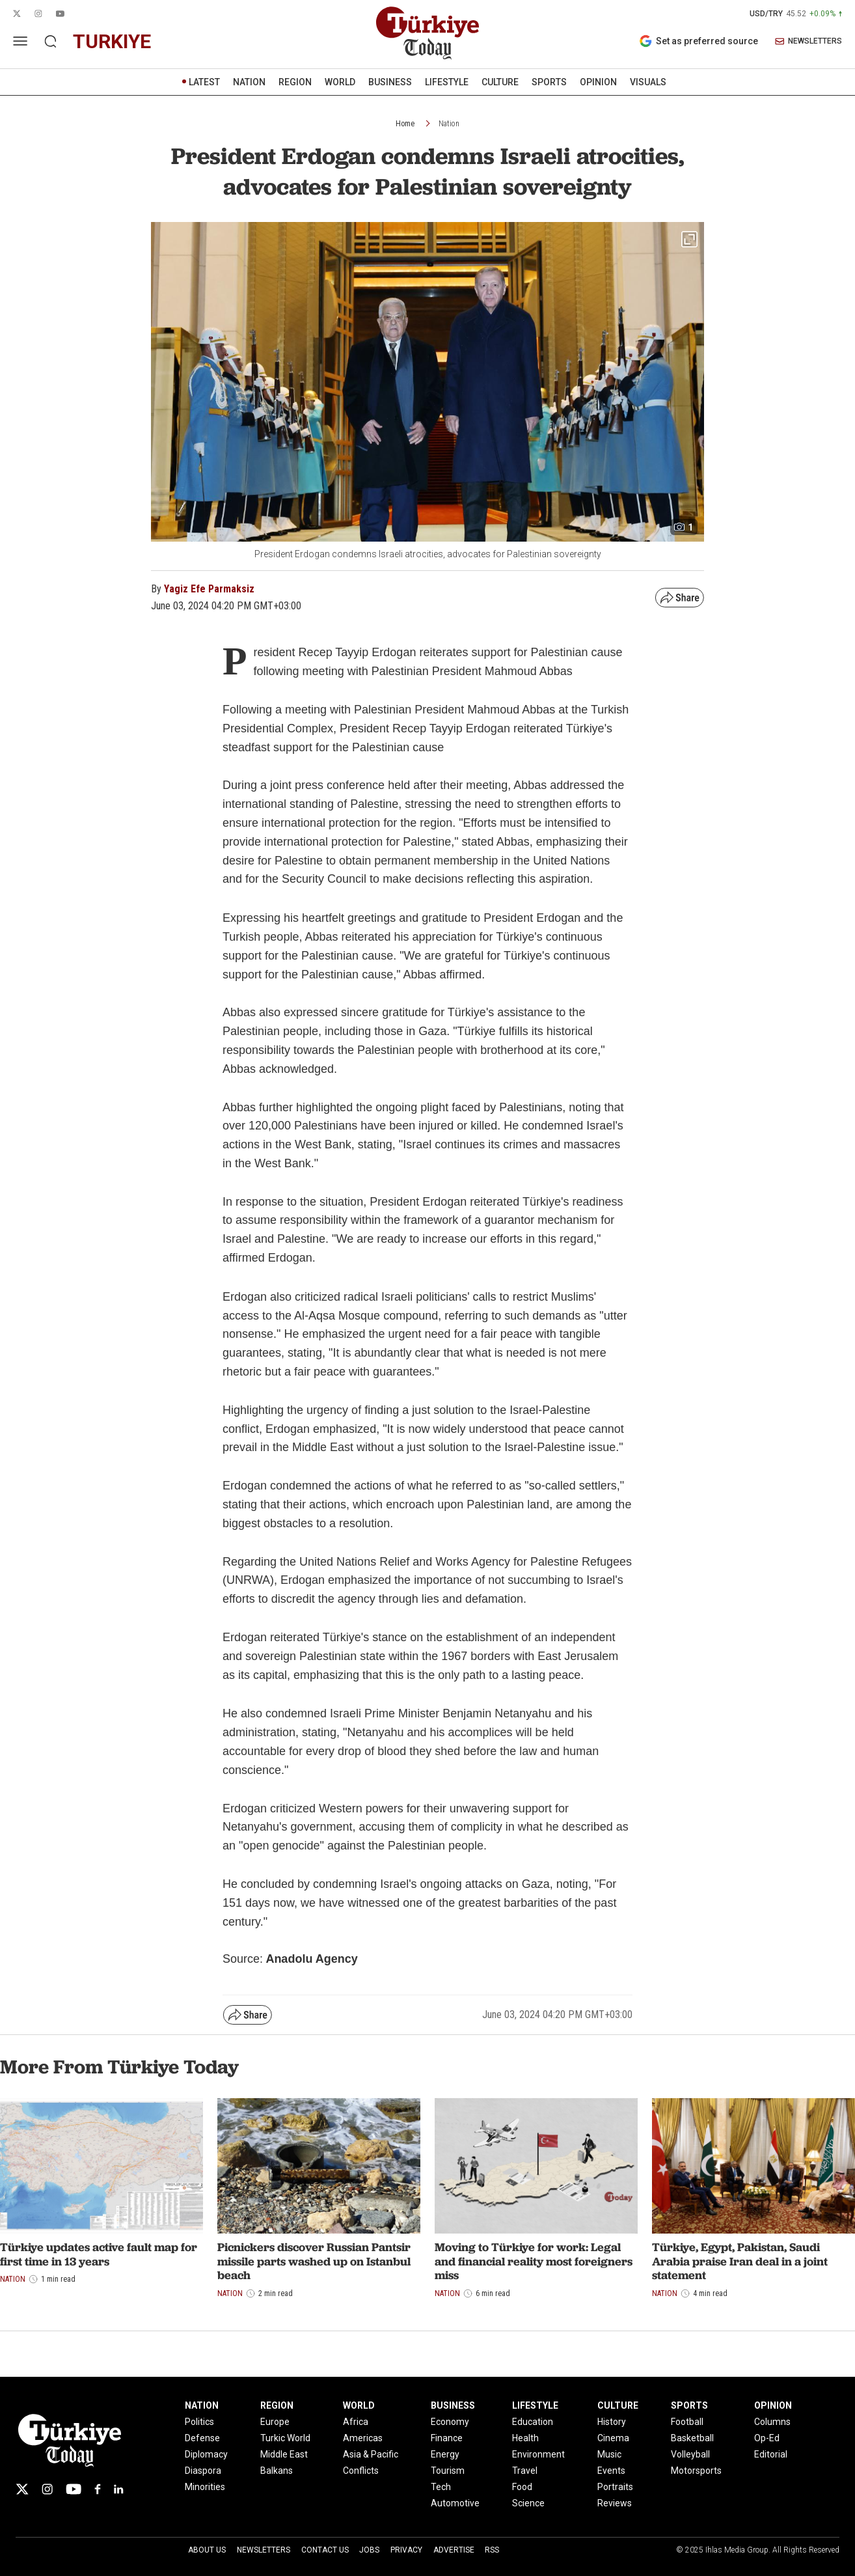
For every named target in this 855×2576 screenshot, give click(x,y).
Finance (447, 2438)
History (611, 2421)
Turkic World (285, 2438)
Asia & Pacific (370, 2454)
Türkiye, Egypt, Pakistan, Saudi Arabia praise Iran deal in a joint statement (740, 2260)
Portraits (615, 2487)
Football (687, 2421)
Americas (363, 2438)
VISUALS (648, 82)
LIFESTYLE (446, 82)
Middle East (284, 2454)
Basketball (692, 2438)
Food (522, 2487)
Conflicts (361, 2470)
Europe (275, 2421)
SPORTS (549, 82)
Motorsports (696, 2470)
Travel (524, 2470)
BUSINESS (390, 82)
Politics (199, 2421)
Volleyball (690, 2454)
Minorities (205, 2487)
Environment (538, 2454)
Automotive (455, 2503)
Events (611, 2470)
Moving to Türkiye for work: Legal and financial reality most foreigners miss (533, 2260)
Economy (450, 2421)
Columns (772, 2421)
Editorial (770, 2454)
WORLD (340, 82)
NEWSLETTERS (808, 41)
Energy (445, 2454)
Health (525, 2438)
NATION (249, 82)
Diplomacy (206, 2454)
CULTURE (500, 82)
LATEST (204, 82)
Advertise (453, 2550)
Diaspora (203, 2470)
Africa (355, 2421)
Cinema (613, 2438)
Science (528, 2503)
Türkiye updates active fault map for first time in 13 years (98, 2254)
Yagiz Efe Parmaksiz (209, 589)
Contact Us (325, 2550)
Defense (202, 2438)
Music (609, 2454)
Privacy (406, 2550)
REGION (295, 82)
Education (532, 2421)
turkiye (112, 41)
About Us (207, 2550)
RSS (492, 2550)
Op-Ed (767, 2438)
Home (405, 124)
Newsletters (263, 2550)
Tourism (448, 2470)
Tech (441, 2487)
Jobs (369, 2550)
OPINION (598, 82)
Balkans (276, 2470)
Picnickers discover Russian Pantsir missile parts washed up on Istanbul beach (314, 2260)
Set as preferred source (698, 41)
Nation (449, 124)
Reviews (614, 2503)
